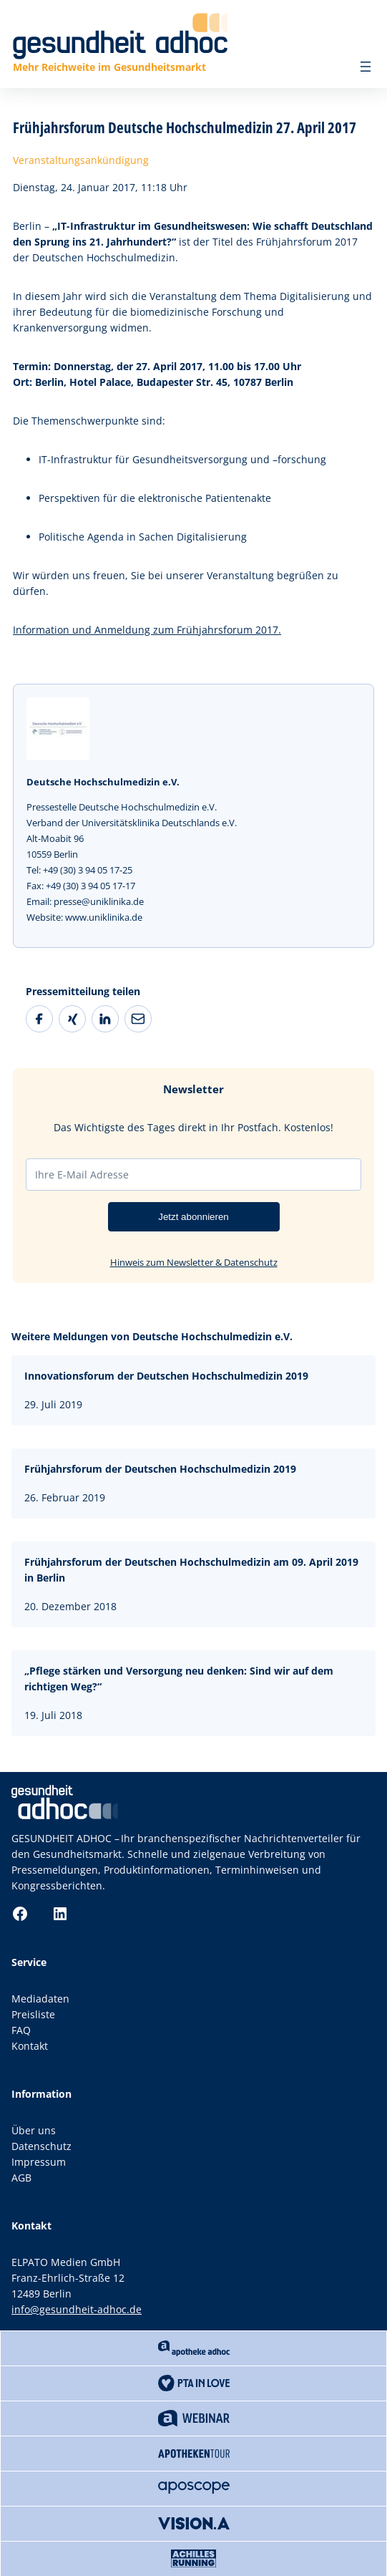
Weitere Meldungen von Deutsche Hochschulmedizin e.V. (152, 1336)
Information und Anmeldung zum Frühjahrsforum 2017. (147, 629)
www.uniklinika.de (103, 917)
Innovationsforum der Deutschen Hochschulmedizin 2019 (166, 1376)
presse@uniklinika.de (99, 901)
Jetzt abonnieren (193, 1216)
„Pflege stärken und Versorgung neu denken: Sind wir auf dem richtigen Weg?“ (178, 1678)
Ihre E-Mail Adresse (82, 1174)
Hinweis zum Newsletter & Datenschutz (194, 1262)
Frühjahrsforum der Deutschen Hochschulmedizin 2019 (160, 1469)
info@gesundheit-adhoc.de (76, 2309)
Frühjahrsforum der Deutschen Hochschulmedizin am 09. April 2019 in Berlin (191, 1569)
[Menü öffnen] (365, 66)
